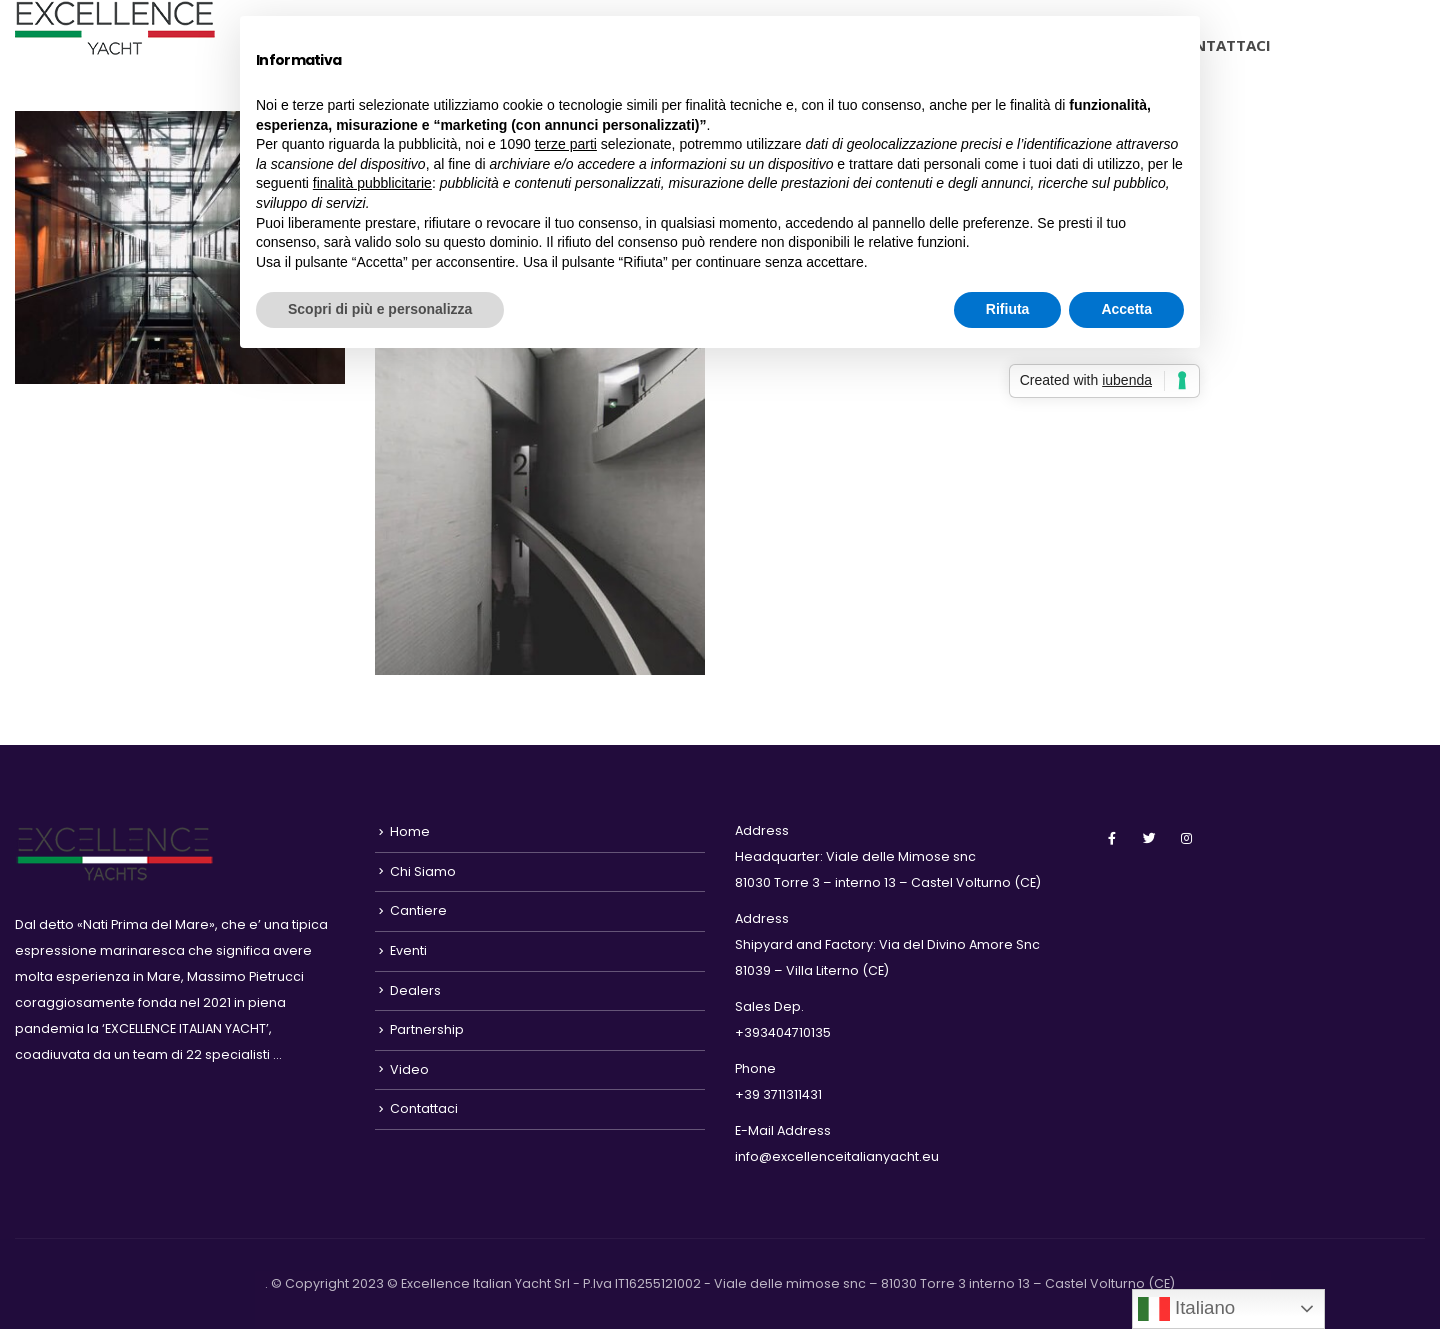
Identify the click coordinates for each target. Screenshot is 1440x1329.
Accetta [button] (1126, 309)
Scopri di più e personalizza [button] (380, 309)
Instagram (1186, 838)
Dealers (415, 990)
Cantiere (418, 910)
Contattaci (1221, 45)
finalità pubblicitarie (372, 183)
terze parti (566, 144)
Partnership (427, 1029)
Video (409, 1069)
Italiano (1186, 1309)
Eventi (408, 950)
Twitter (1149, 838)
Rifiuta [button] (1008, 309)
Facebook (1112, 838)
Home (410, 831)
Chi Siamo (423, 871)
